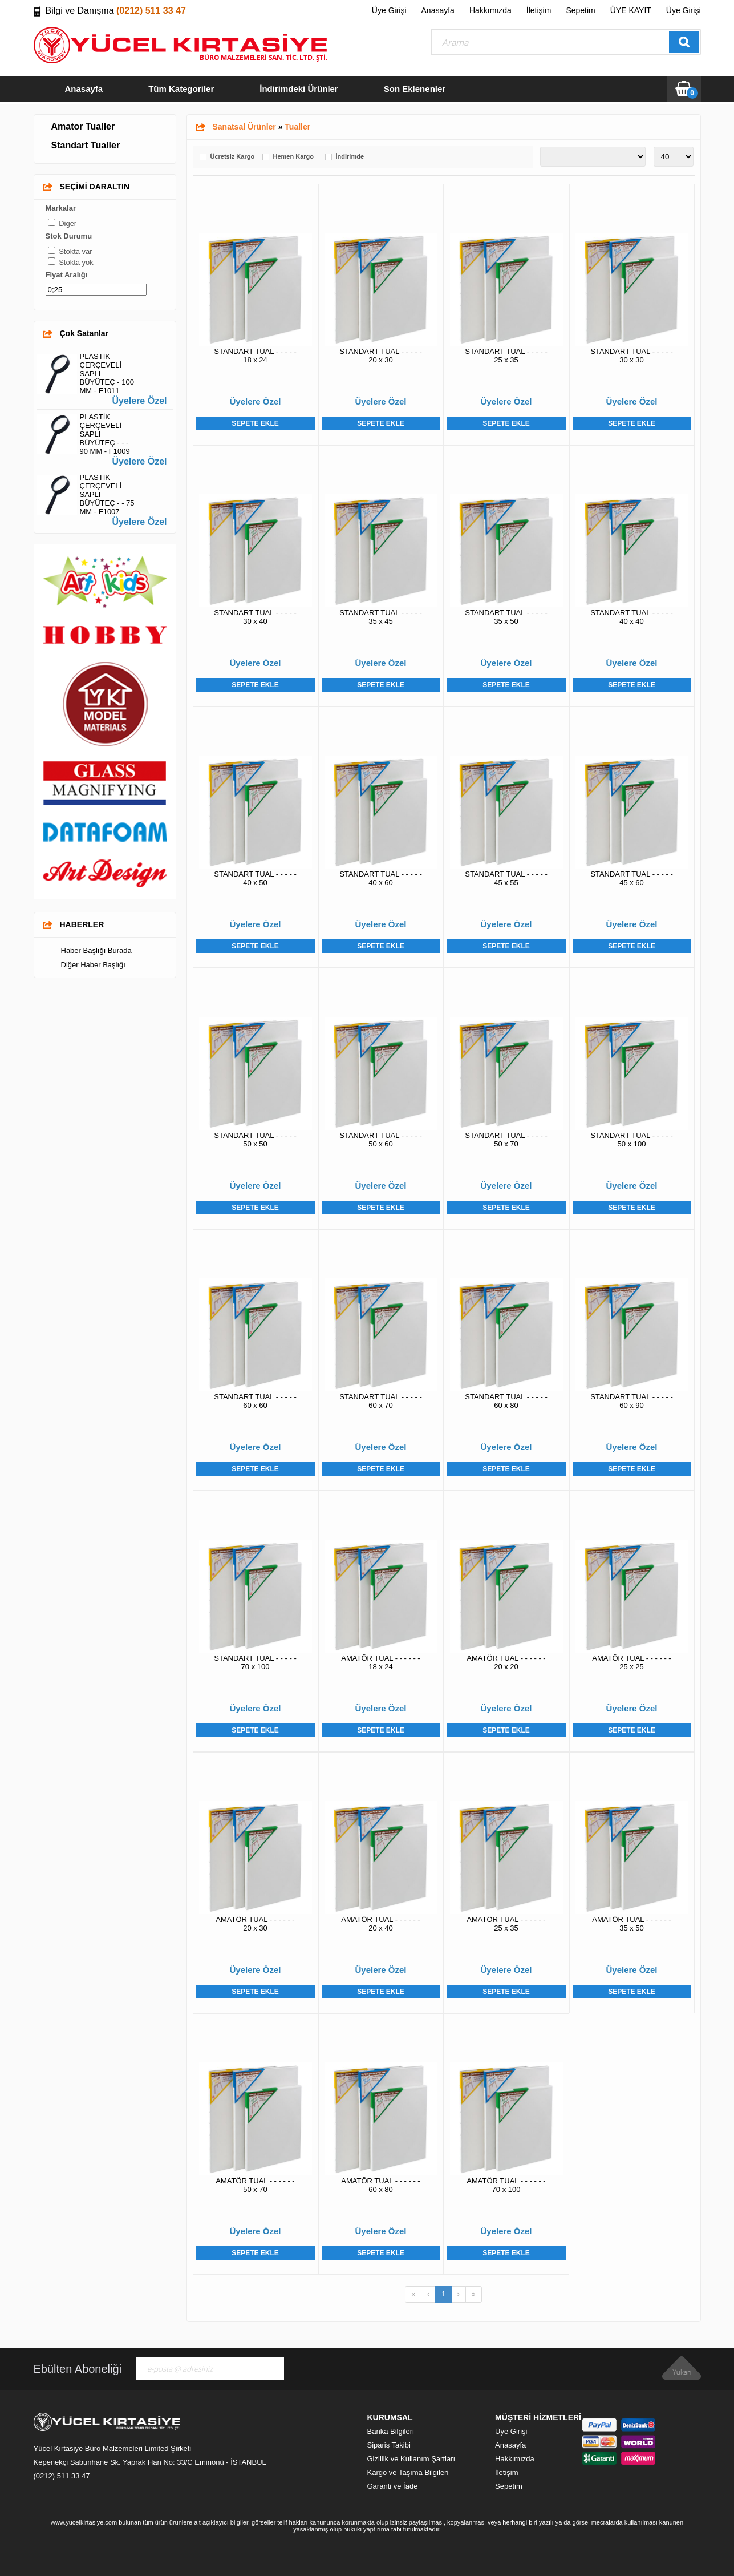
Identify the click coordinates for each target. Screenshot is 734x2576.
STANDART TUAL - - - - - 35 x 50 (506, 616)
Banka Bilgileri (390, 2431)
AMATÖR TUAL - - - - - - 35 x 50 (631, 1923)
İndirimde (350, 157)
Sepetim (580, 10)
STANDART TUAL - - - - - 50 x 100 (631, 1139)
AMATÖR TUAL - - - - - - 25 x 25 (631, 1662)
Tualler (297, 126)
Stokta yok (76, 262)
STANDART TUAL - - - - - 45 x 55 (506, 878)
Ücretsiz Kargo (232, 157)
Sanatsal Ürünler (244, 126)
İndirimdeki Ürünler (298, 89)
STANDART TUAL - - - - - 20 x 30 (380, 355)
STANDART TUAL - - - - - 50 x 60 (380, 1139)
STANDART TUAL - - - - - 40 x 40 (631, 616)
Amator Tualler (83, 126)
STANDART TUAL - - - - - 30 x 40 (255, 616)
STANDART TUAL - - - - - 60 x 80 (506, 1401)
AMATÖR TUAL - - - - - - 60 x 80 (380, 2185)
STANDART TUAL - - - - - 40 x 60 (380, 878)
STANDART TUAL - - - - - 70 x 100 (255, 1662)
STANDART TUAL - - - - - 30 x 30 (631, 355)
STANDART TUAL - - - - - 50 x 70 (506, 1139)
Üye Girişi (389, 10)
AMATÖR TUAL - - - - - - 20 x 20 (506, 1662)
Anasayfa (438, 10)
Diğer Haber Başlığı (93, 964)
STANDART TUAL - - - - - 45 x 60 (631, 878)
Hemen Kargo (293, 157)
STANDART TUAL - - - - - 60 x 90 (631, 1401)
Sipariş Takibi (389, 2445)
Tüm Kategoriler (181, 89)
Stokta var (75, 251)
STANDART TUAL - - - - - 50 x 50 (255, 1139)
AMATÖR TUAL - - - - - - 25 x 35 (506, 1923)
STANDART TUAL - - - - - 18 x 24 (255, 355)
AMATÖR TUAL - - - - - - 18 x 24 (380, 1662)
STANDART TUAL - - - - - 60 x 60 (255, 1401)
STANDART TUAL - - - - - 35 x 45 (380, 616)
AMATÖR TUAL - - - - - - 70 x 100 (506, 2185)
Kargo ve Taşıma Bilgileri (408, 2472)
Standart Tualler (85, 145)
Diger (67, 223)
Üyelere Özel (139, 401)
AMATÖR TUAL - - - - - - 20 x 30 (255, 1923)
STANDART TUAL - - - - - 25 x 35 (506, 355)
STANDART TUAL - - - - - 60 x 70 (380, 1401)
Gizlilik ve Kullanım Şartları (411, 2458)
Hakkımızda (490, 10)
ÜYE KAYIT (630, 10)
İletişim (538, 10)
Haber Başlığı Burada (96, 950)
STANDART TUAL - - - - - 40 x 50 (255, 878)
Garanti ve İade (392, 2486)
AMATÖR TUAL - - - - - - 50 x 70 (255, 2185)
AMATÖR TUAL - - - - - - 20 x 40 (380, 1923)
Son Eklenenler (414, 89)
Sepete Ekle (255, 423)
